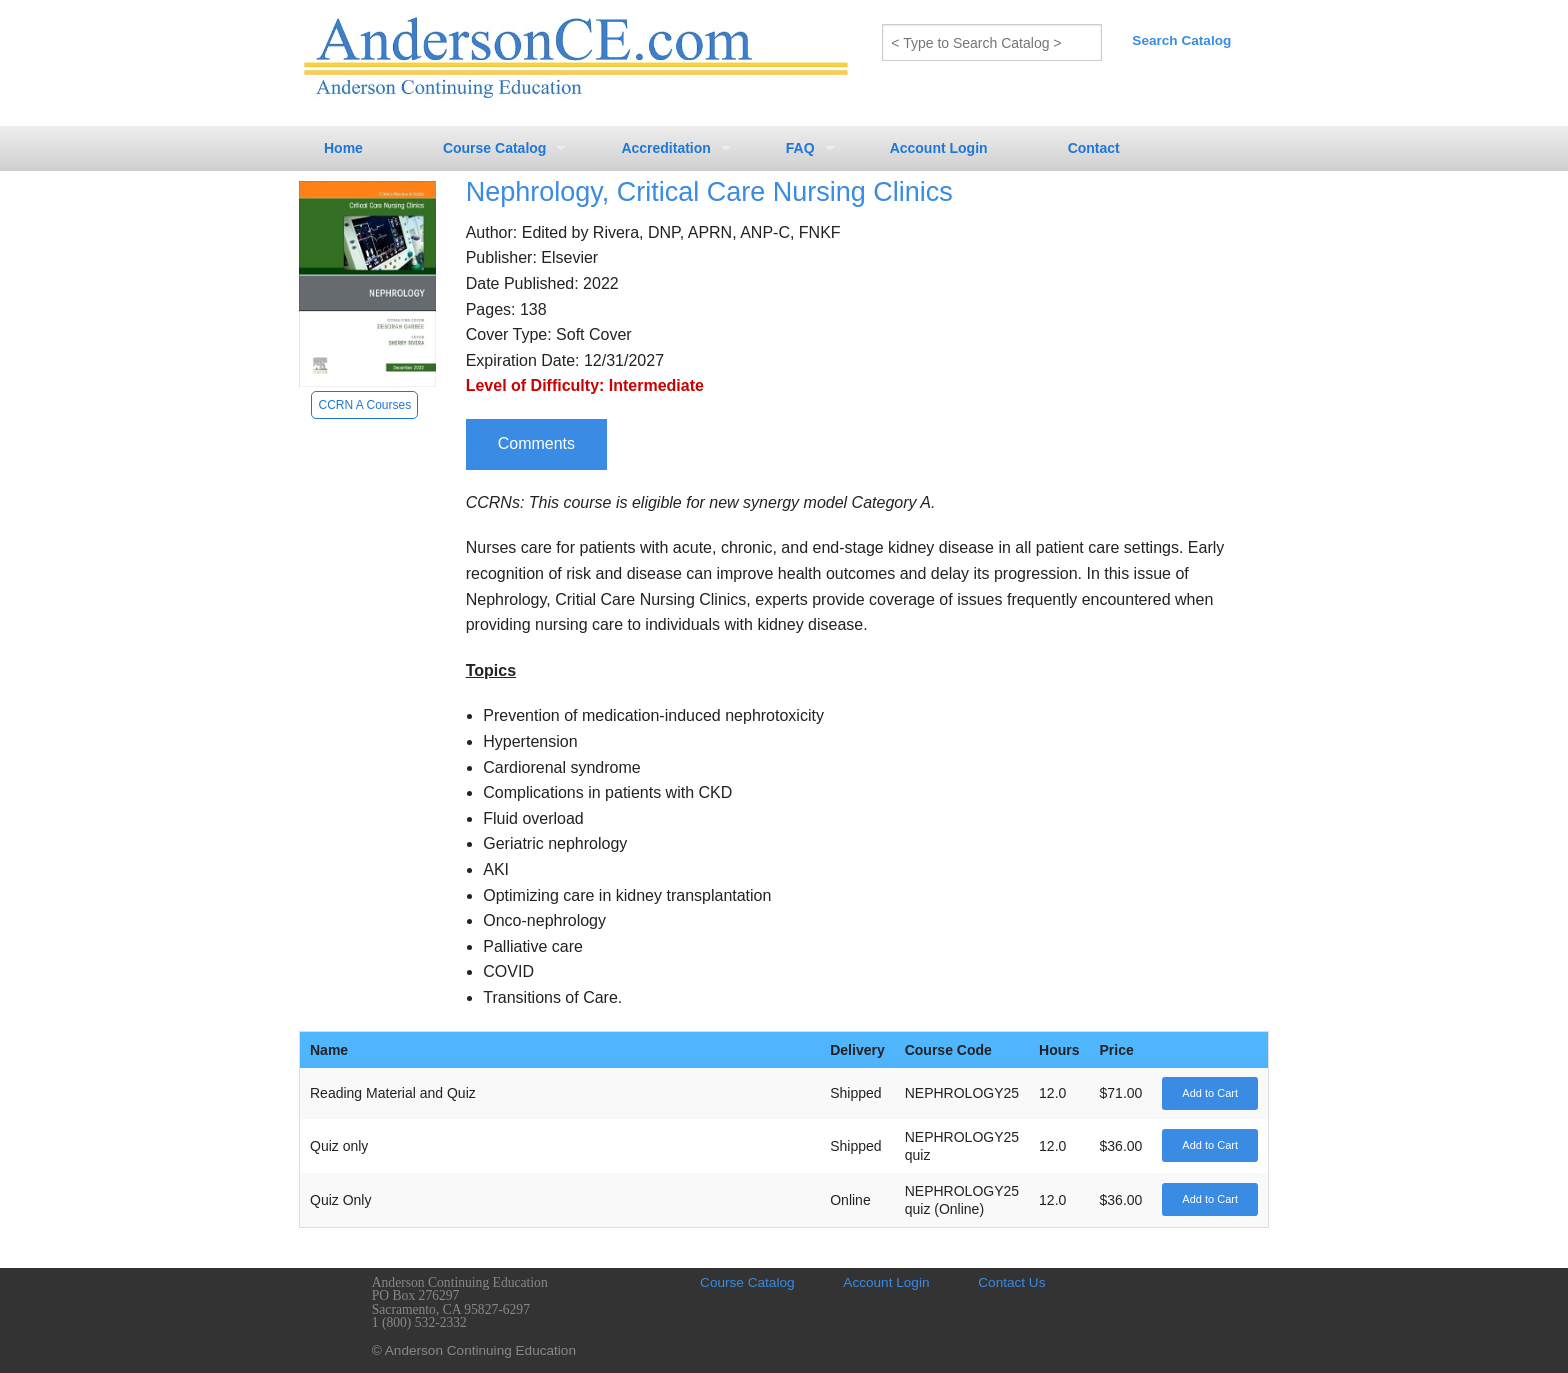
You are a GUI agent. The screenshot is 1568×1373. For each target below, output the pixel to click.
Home (343, 148)
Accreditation (665, 148)
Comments (536, 443)
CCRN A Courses (364, 405)
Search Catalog (1181, 40)
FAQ (800, 148)
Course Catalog (494, 148)
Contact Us (1011, 1282)
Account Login (939, 148)
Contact (1094, 148)
